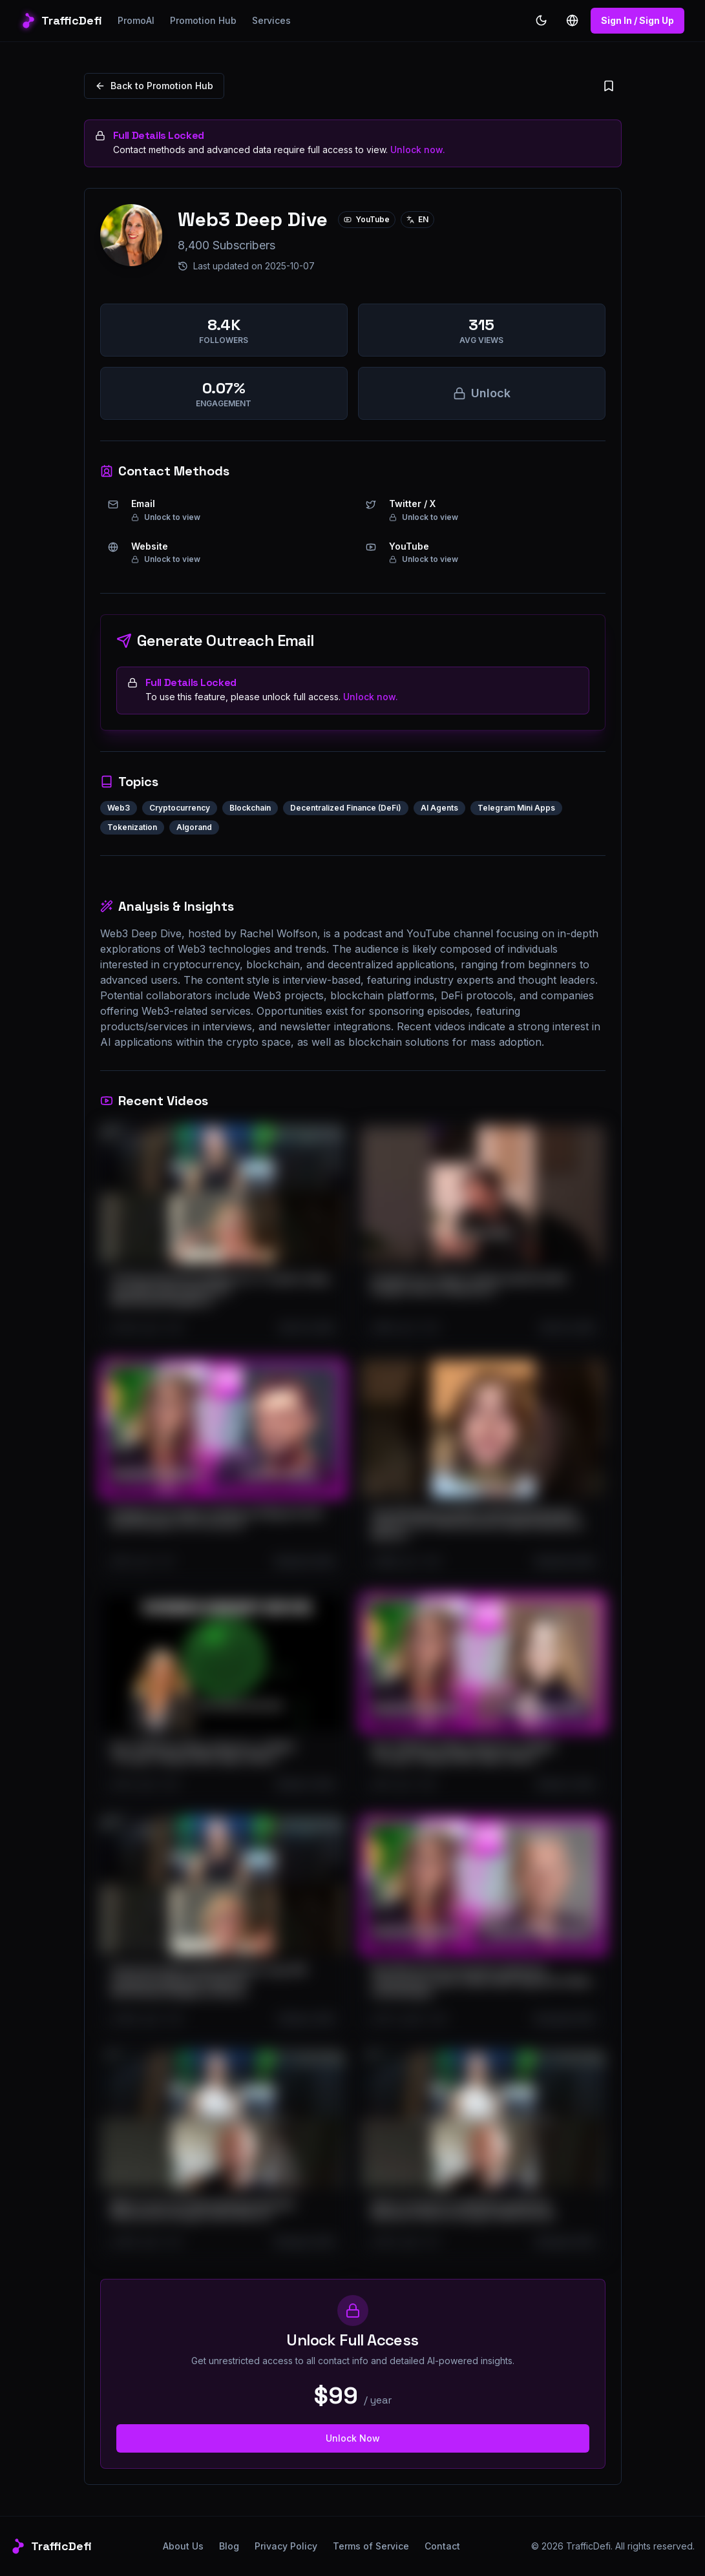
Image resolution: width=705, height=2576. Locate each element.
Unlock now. (417, 149)
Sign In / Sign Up (637, 20)
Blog (229, 2545)
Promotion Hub (203, 20)
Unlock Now (353, 2438)
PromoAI (136, 20)
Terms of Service (371, 2545)
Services (271, 20)
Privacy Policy (286, 2545)
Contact (442, 2545)
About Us (183, 2545)
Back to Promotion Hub (154, 85)
